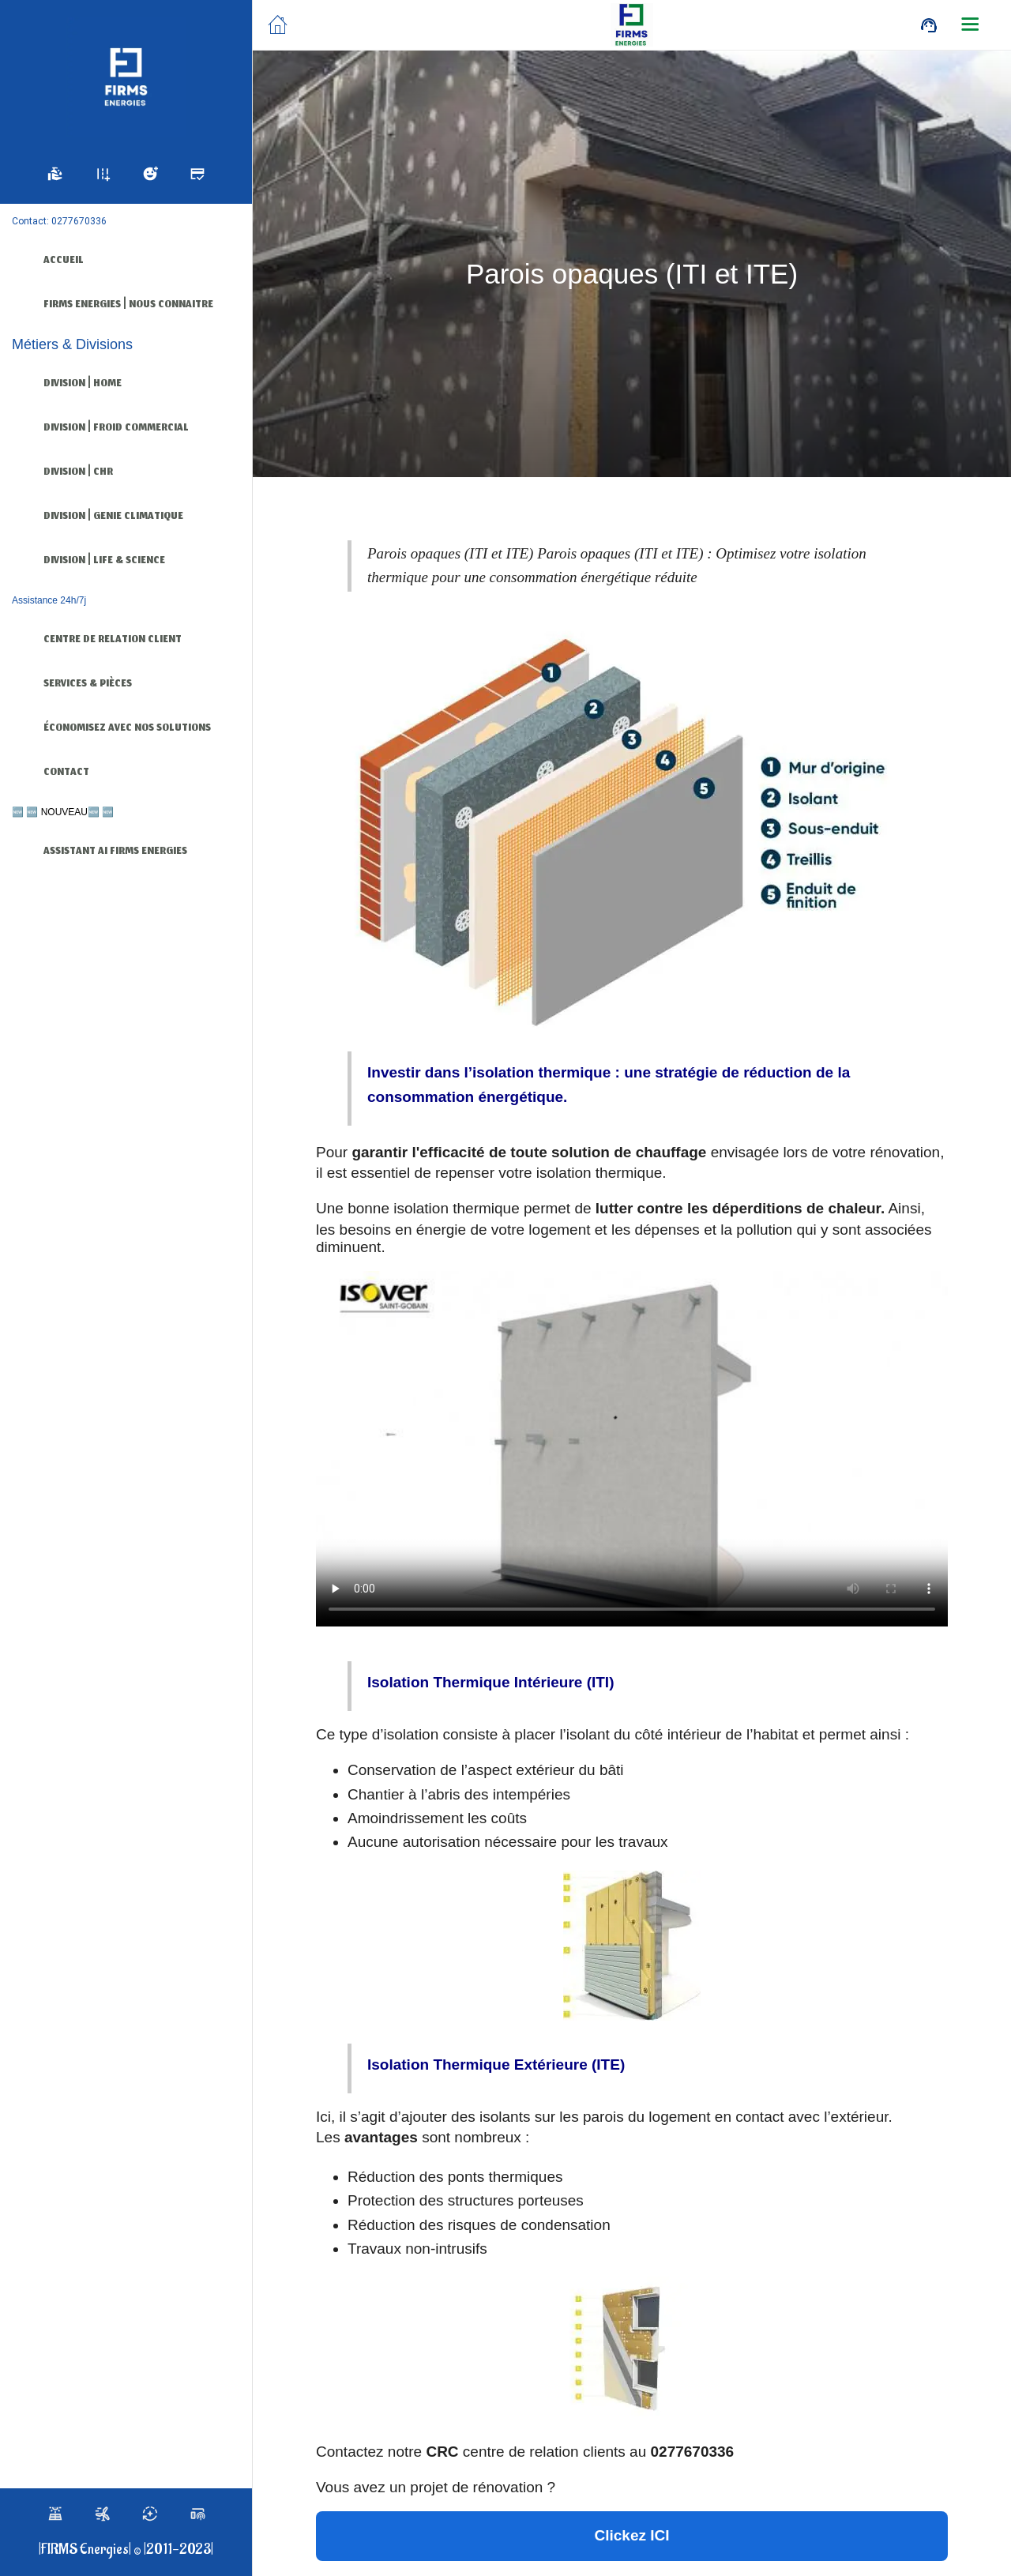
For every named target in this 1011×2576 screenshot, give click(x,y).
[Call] (929, 25)
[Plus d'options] (970, 25)
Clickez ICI (631, 2535)
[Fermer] (278, 25)
